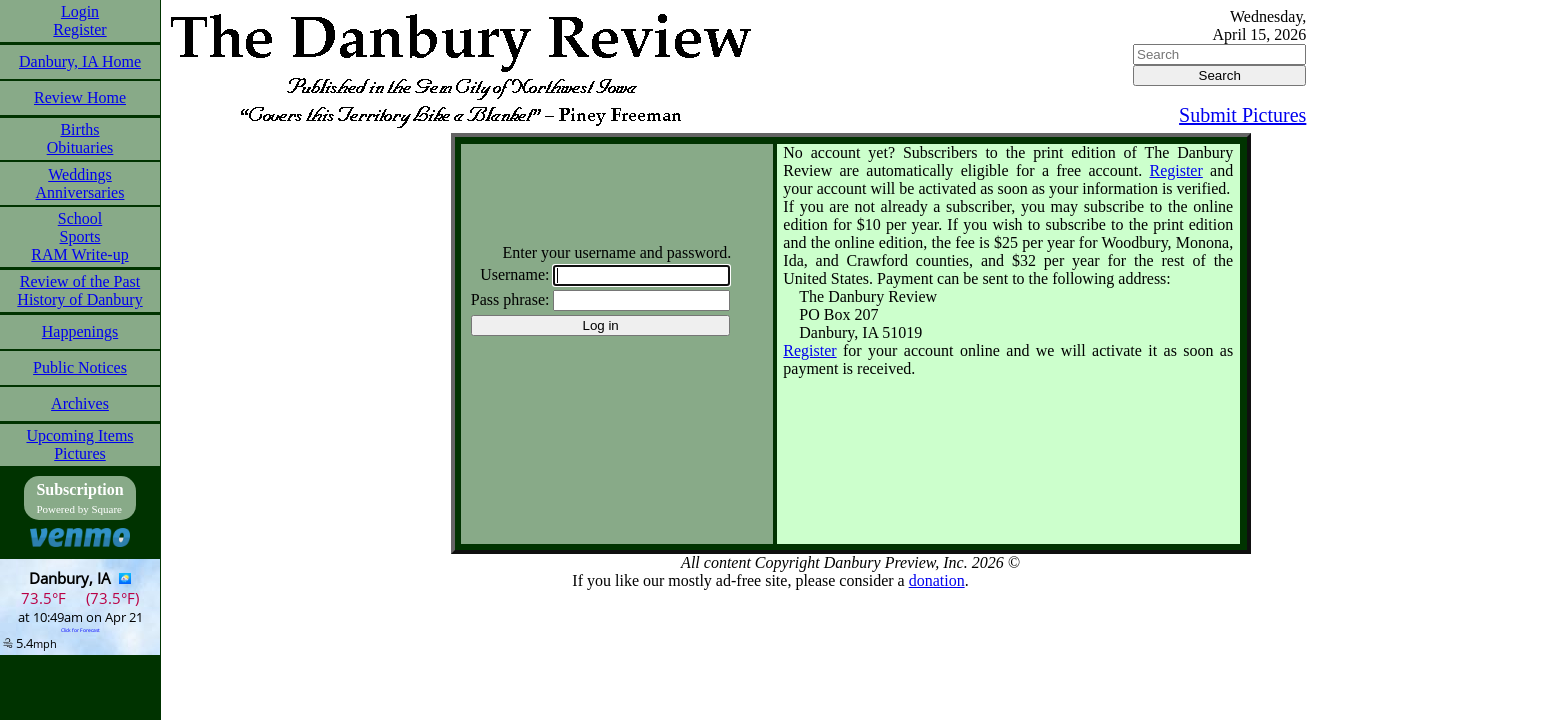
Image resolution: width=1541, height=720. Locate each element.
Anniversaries (80, 192)
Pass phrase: (510, 299)
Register (79, 29)
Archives (80, 403)
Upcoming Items (79, 435)
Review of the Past (80, 281)
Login (80, 11)
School (80, 218)
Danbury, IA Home (80, 61)
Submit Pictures (1242, 115)
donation (937, 580)
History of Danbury (79, 299)
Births (79, 129)
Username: (514, 274)
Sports (80, 236)
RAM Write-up (79, 254)
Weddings (80, 174)
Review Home (80, 97)
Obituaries (80, 147)
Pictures (80, 453)
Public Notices (80, 367)
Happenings (80, 331)
